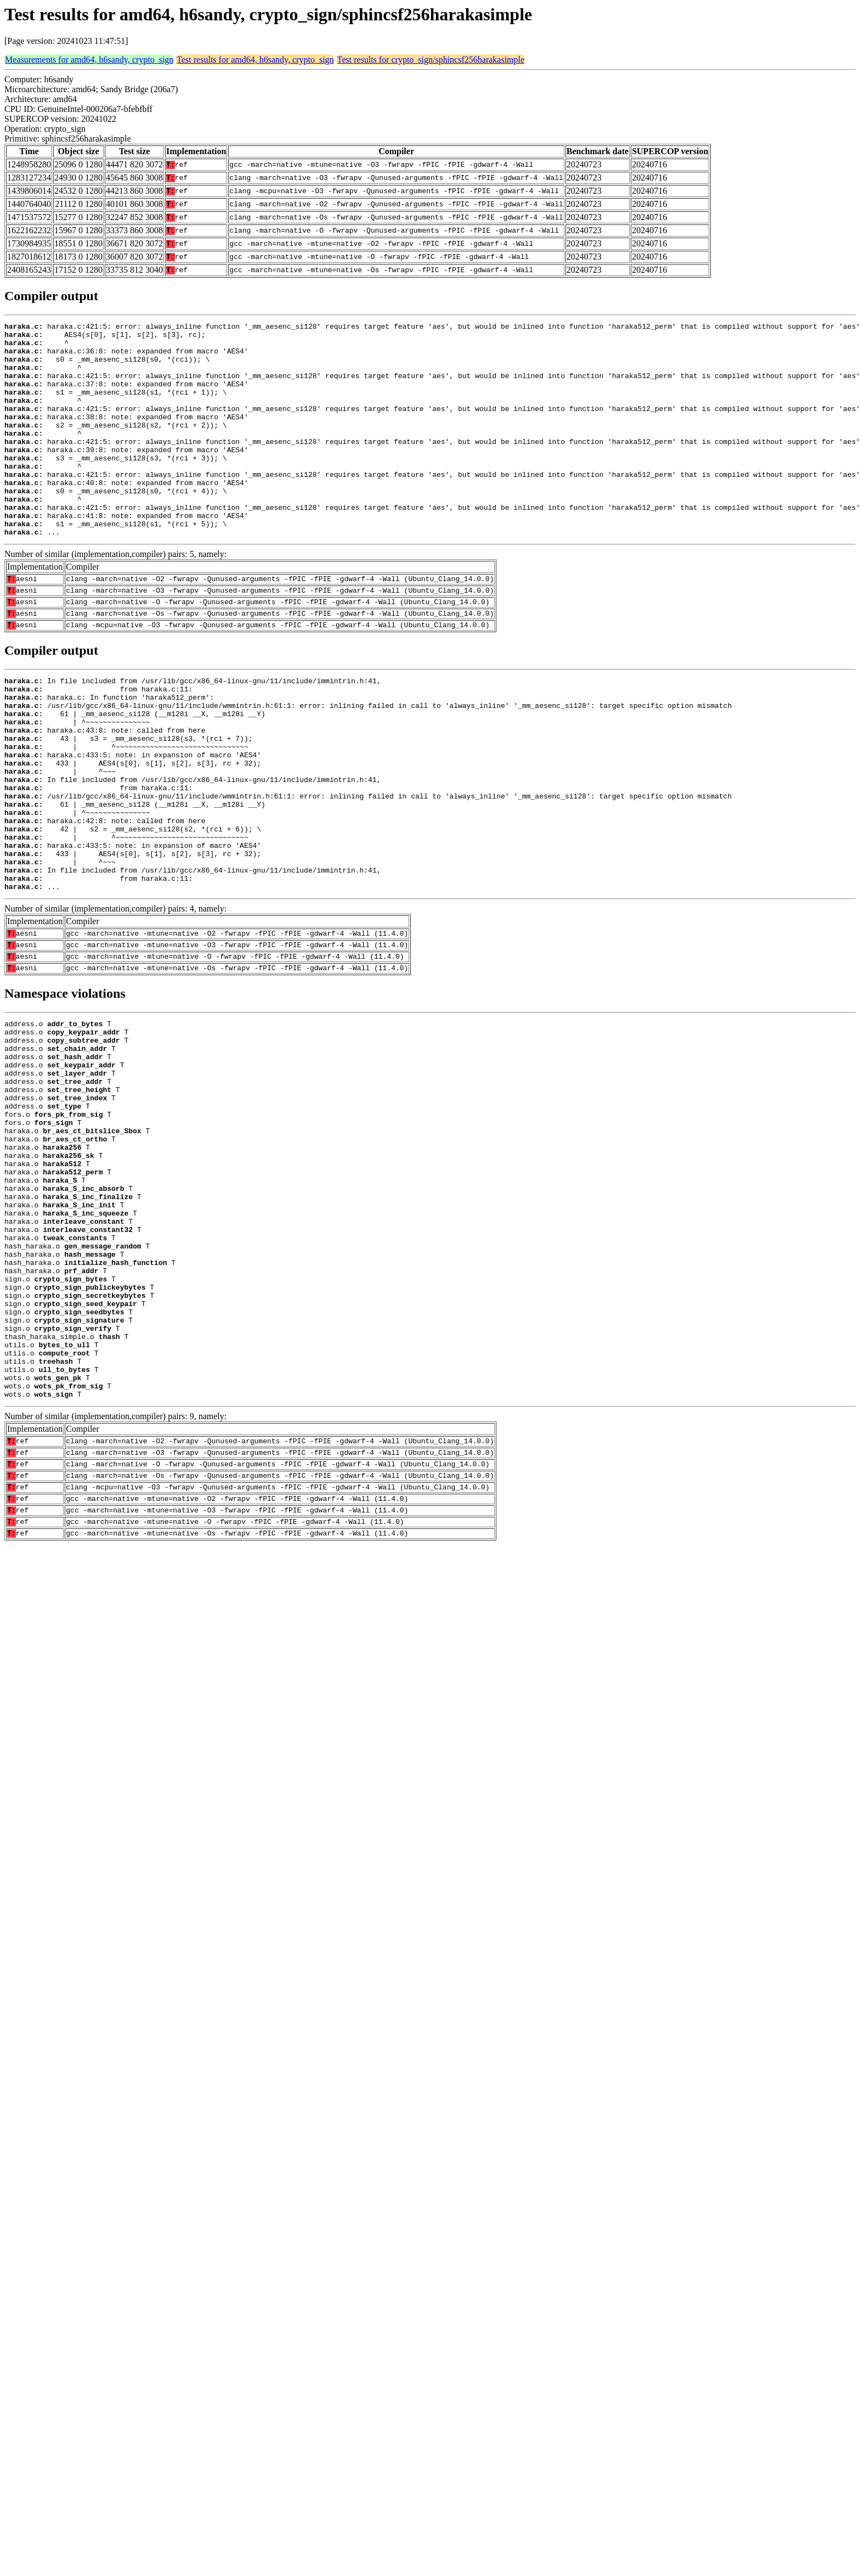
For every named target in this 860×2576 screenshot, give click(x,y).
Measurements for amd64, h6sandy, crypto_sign (89, 59)
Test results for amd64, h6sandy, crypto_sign (255, 59)
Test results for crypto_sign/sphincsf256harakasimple (430, 59)
